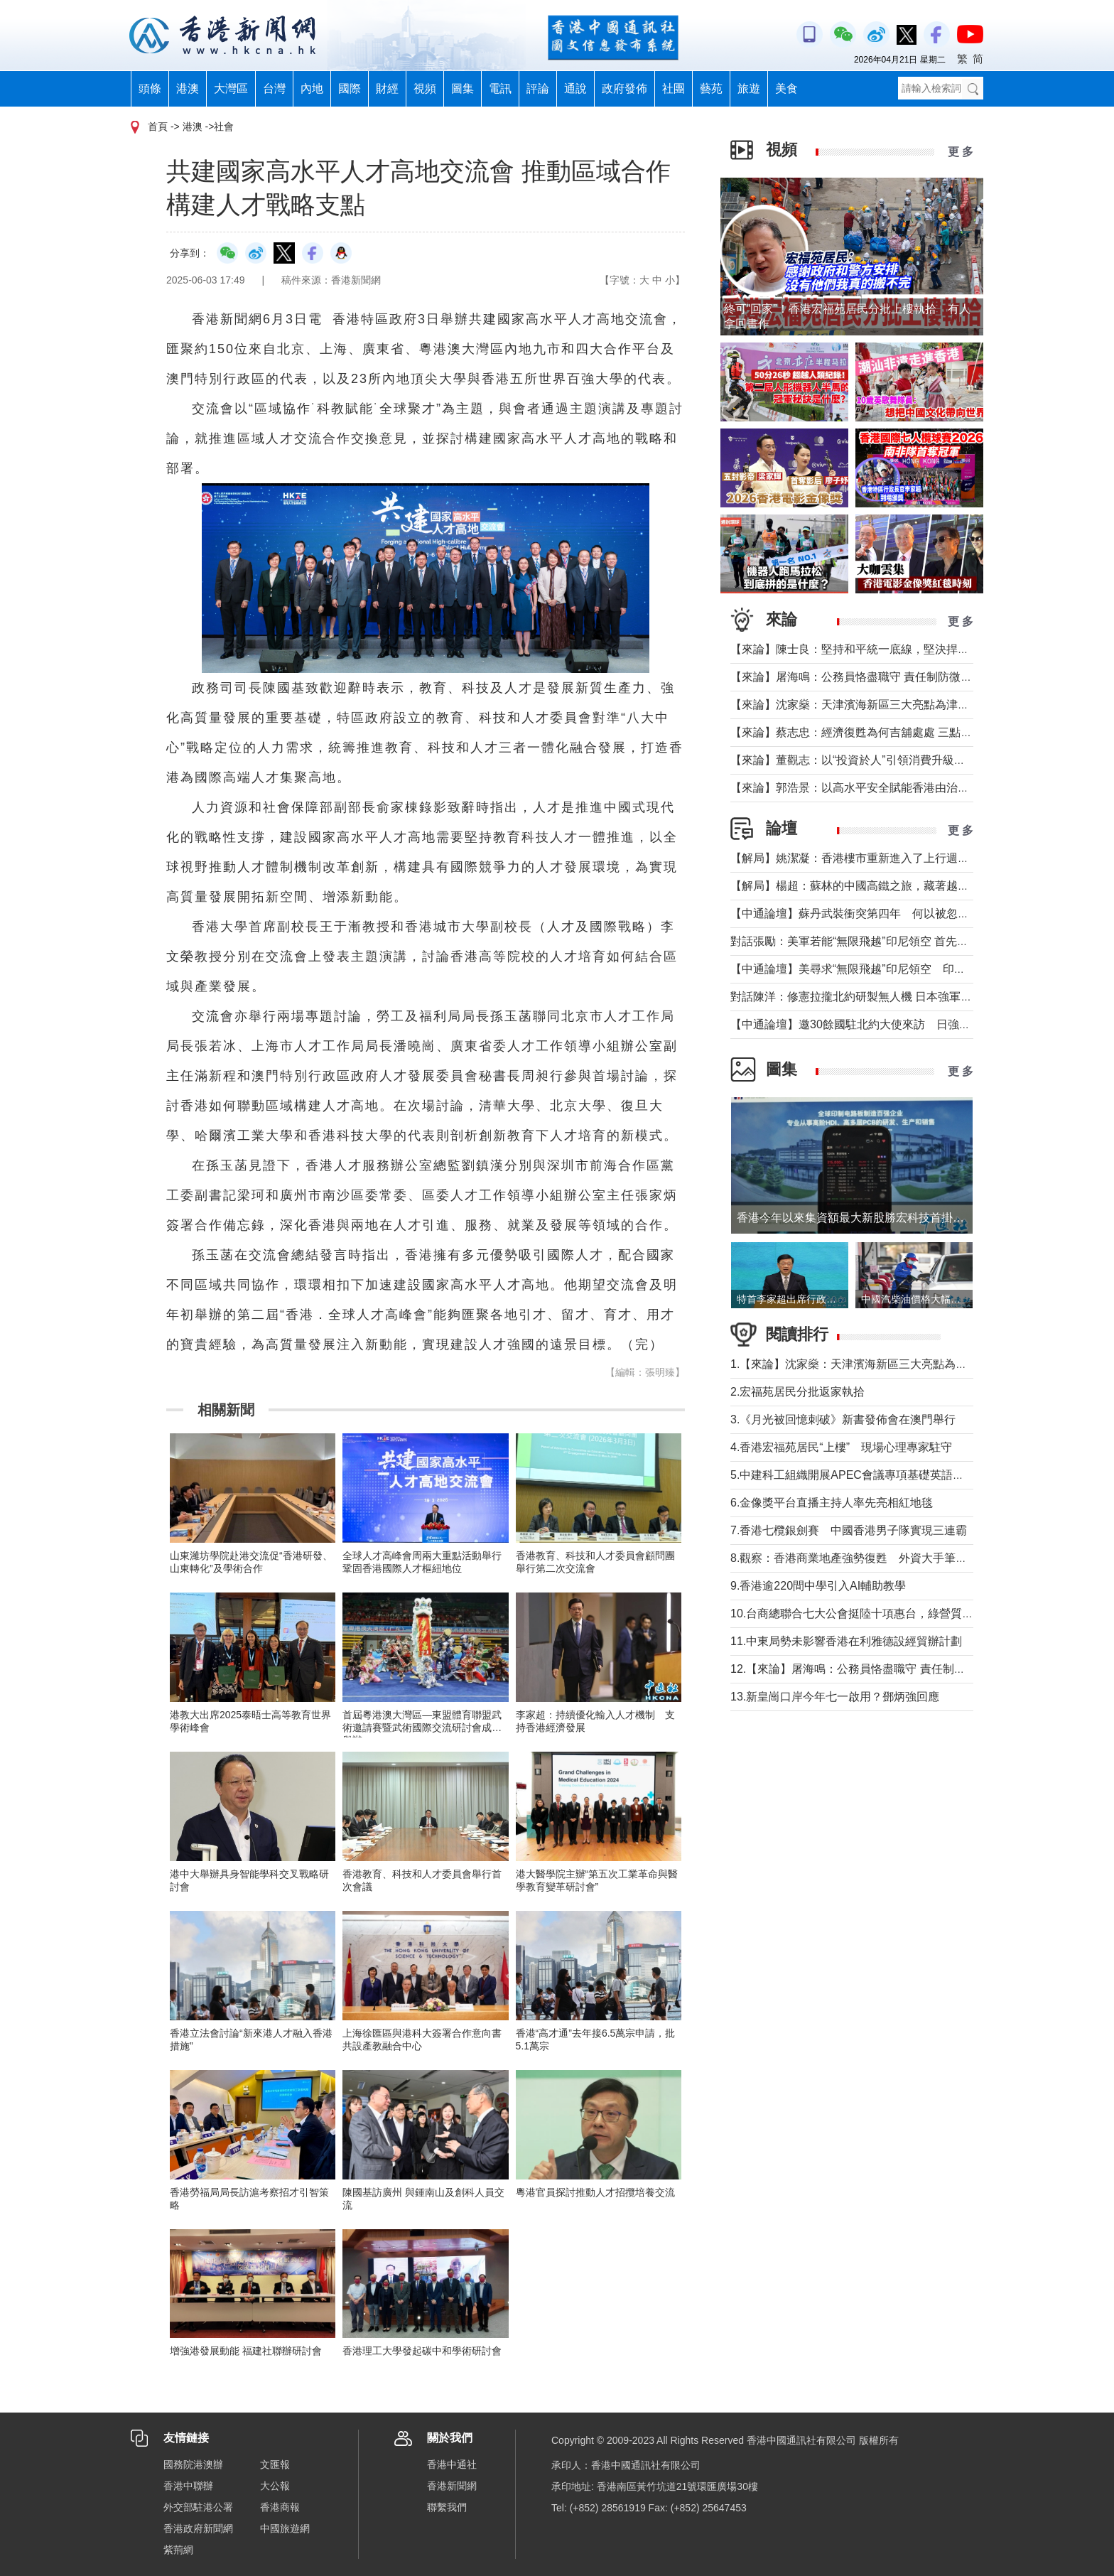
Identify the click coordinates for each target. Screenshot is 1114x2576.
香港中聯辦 (188, 2485)
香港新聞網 (452, 2485)
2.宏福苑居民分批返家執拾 (797, 1392)
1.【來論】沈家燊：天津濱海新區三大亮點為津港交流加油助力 (888, 1364)
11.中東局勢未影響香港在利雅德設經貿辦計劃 (846, 1641)
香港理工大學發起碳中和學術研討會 (422, 2350)
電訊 (500, 88)
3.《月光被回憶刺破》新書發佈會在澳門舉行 (843, 1419)
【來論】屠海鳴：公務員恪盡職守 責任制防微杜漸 (856, 677)
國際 (349, 88)
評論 (537, 88)
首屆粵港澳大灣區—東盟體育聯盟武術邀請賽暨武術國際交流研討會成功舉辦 (422, 1727)
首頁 (158, 126)
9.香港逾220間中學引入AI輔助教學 (818, 1586)
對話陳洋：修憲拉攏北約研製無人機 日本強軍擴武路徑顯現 (879, 997)
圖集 (462, 88)
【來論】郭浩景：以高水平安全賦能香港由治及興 (855, 788)
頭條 (150, 88)
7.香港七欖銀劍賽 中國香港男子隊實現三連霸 (848, 1530)
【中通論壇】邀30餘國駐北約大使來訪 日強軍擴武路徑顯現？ (890, 1024)
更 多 (960, 152)
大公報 (275, 2485)
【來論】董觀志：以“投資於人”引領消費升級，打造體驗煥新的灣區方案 (910, 760)
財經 (387, 88)
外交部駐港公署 (198, 2507)
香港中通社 (452, 2464)
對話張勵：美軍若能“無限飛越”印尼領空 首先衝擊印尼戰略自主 (889, 941)
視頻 (424, 88)
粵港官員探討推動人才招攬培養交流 (595, 2192)
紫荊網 (178, 2549)
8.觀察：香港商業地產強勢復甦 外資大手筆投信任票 (865, 1558)
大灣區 (231, 88)
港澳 (187, 88)
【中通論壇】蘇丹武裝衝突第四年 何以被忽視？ (855, 913)
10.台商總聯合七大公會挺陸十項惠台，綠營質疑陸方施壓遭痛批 (891, 1613)
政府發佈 (624, 88)
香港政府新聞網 (198, 2528)
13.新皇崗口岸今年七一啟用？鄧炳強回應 (834, 1697)
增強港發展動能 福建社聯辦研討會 (246, 2350)
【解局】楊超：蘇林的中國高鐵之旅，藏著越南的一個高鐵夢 (883, 886)
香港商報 (280, 2507)
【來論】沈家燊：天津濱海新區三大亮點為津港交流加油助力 (883, 705)
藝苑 (711, 88)
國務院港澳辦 (193, 2464)
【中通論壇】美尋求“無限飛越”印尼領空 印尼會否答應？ (876, 969)
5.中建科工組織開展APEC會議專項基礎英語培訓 (852, 1475)
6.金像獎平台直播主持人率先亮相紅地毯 (831, 1503)
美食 (786, 88)
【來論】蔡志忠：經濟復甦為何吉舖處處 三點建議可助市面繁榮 (890, 732)
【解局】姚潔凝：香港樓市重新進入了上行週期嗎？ (861, 858)
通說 (575, 88)
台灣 (274, 88)
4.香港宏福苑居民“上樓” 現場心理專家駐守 (841, 1447)
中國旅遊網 (285, 2528)
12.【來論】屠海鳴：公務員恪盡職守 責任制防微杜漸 (865, 1669)
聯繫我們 (447, 2507)
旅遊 (748, 88)
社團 (673, 88)
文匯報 (275, 2464)
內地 (312, 88)
